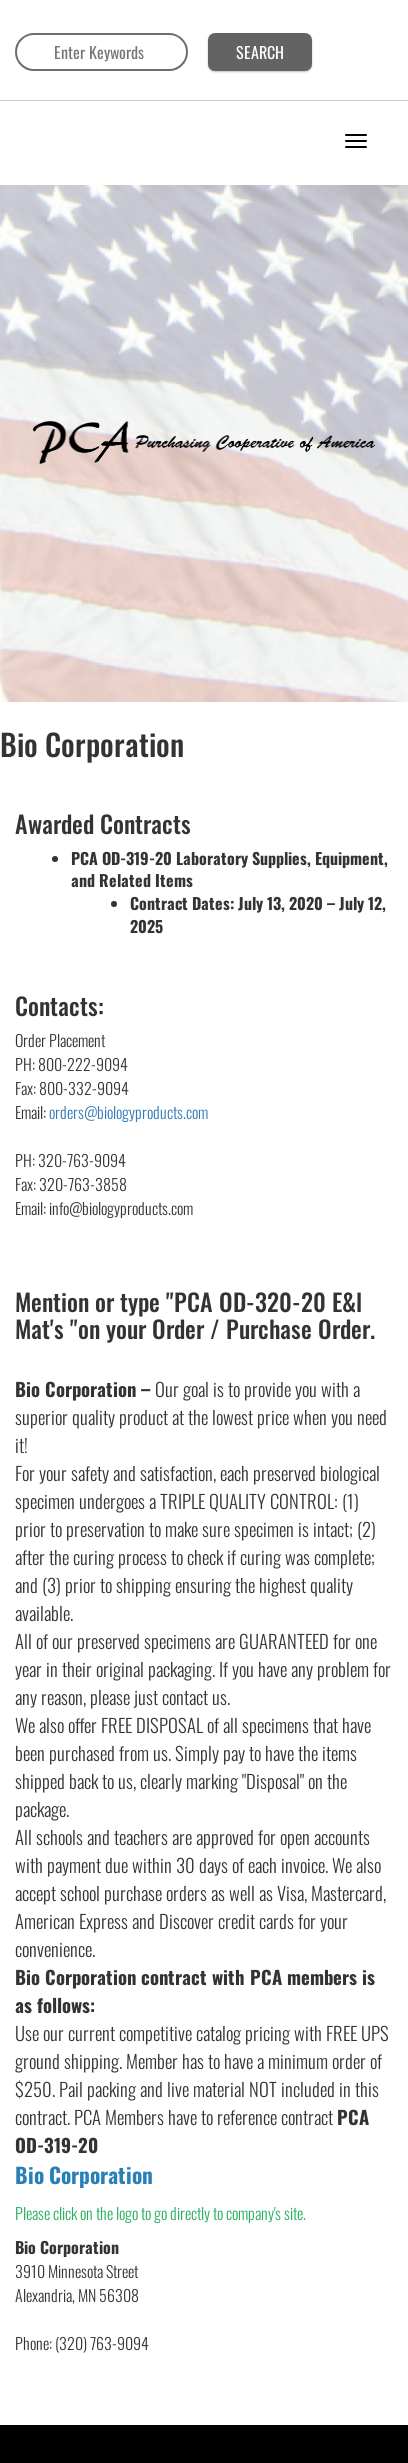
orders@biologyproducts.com (128, 1112)
